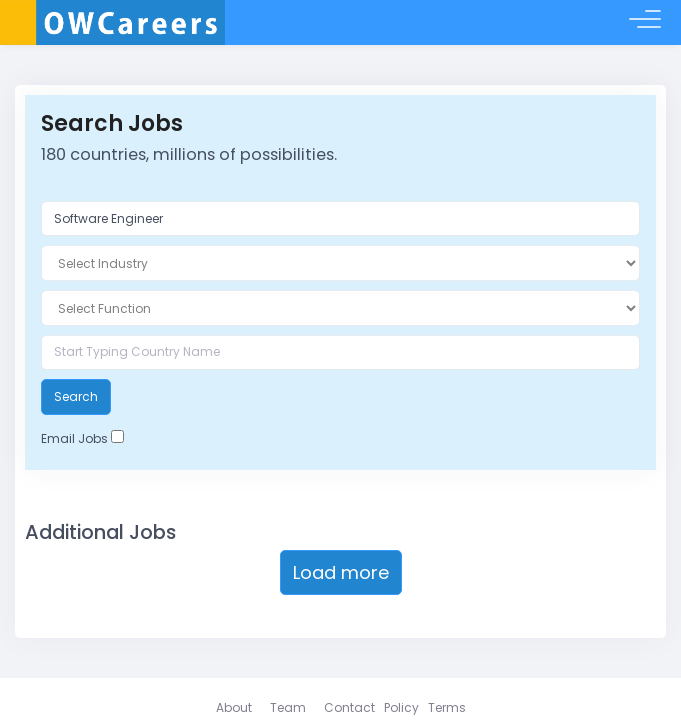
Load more (341, 572)
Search (76, 396)
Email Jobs (74, 438)
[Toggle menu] (645, 23)
